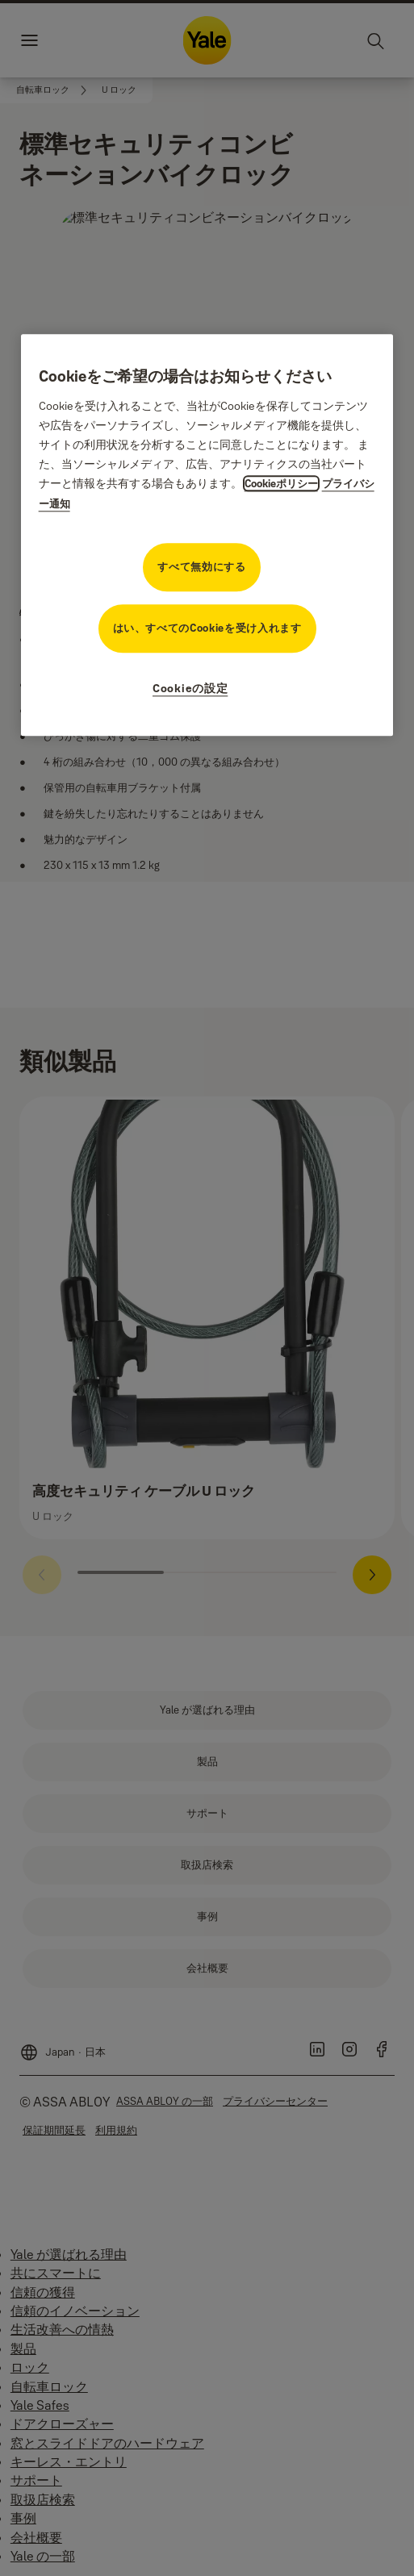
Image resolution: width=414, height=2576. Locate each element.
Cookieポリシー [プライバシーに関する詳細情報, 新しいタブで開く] (281, 483)
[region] (207, 535)
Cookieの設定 (190, 688)
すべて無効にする (201, 566)
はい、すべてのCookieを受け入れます (207, 627)
